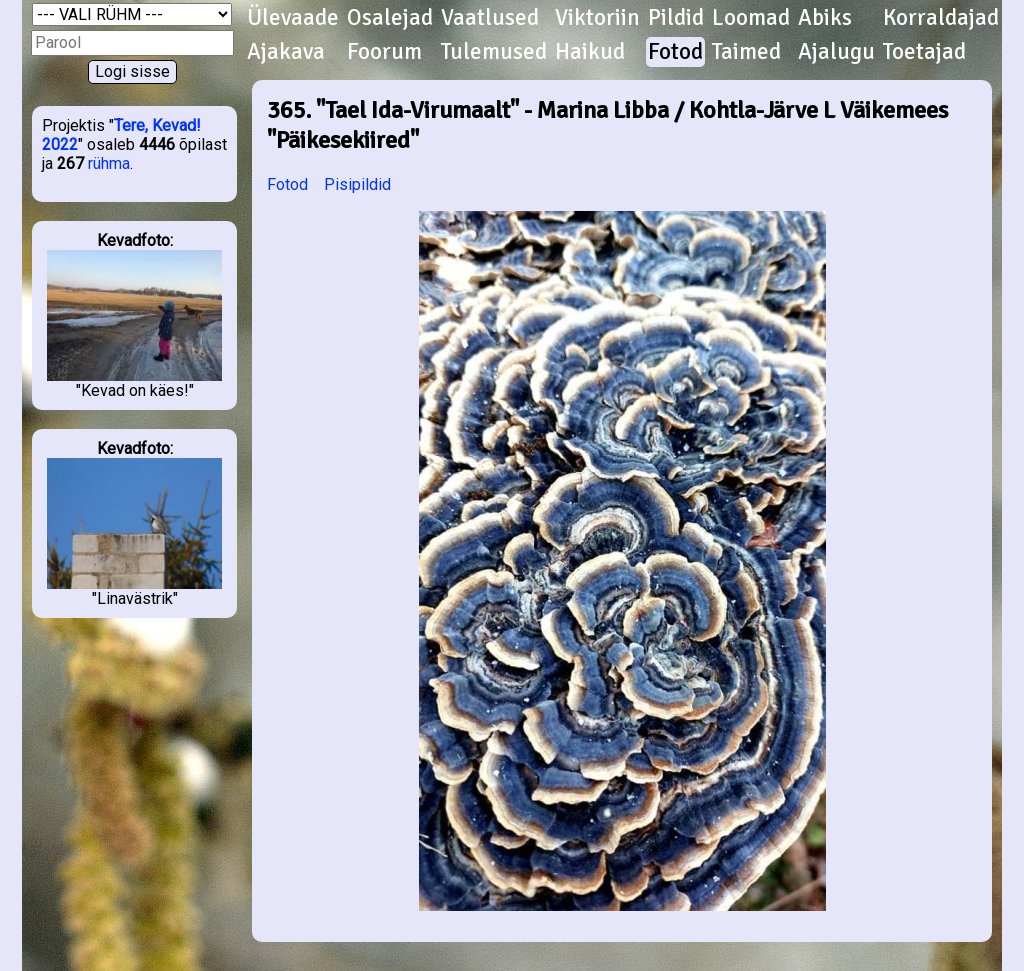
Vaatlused (490, 18)
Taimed (746, 52)
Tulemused (494, 52)
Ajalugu (836, 52)
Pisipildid (357, 184)
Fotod (675, 52)
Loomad (751, 18)
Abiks (825, 18)
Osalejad (390, 18)
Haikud (590, 52)
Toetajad (924, 52)
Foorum (384, 52)
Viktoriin (597, 18)
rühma (109, 163)
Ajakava (286, 52)
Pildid (676, 18)
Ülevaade (293, 18)
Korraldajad (941, 18)
